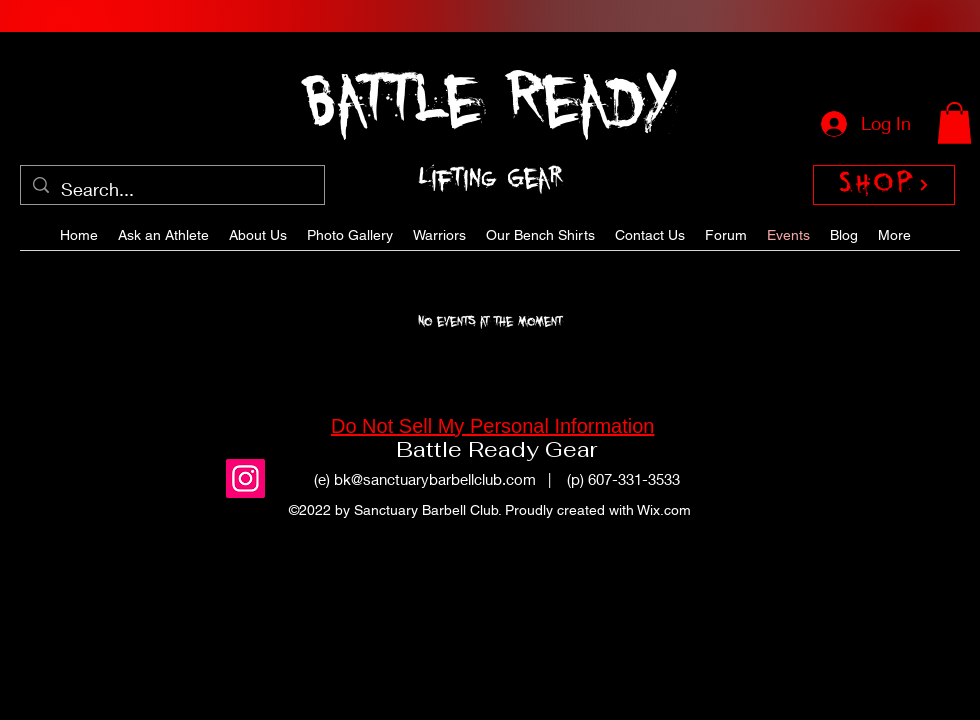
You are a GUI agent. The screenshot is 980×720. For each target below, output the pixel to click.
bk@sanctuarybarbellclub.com (435, 479)
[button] (954, 123)
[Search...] (171, 190)
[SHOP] (884, 185)
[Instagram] (245, 478)
